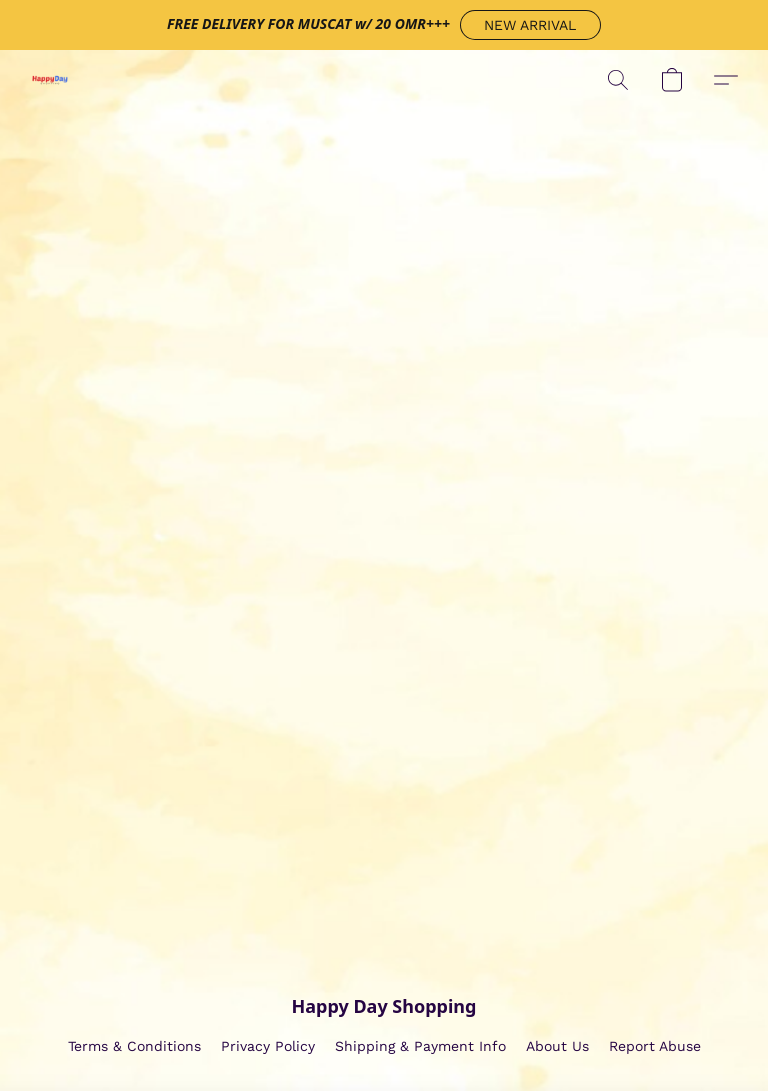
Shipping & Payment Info (420, 1046)
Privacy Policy (268, 1046)
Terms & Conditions (134, 1046)
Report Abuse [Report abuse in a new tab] (655, 1046)
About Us (557, 1046)
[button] (530, 25)
